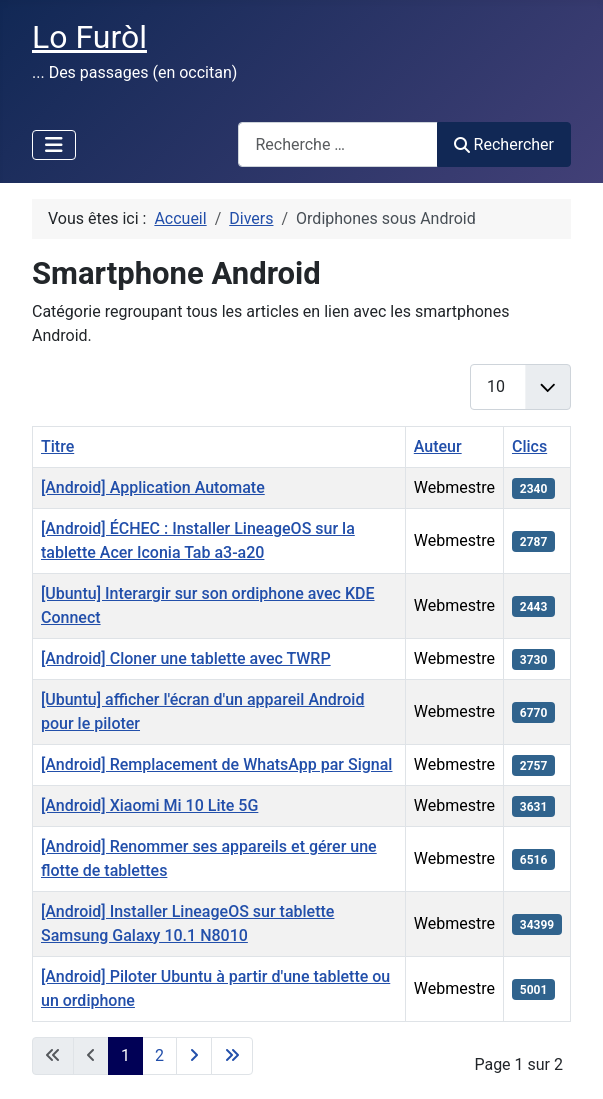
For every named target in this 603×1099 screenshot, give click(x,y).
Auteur (438, 446)
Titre (57, 446)
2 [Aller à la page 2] (159, 1055)
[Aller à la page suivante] (194, 1056)
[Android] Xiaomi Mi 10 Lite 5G (149, 805)
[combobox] (338, 144)
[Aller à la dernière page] (232, 1056)
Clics (529, 446)
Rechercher (504, 144)
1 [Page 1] (125, 1055)
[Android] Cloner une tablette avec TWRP (186, 658)
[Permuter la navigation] (54, 145)
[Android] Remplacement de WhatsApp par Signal (216, 764)
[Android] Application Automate (153, 487)
